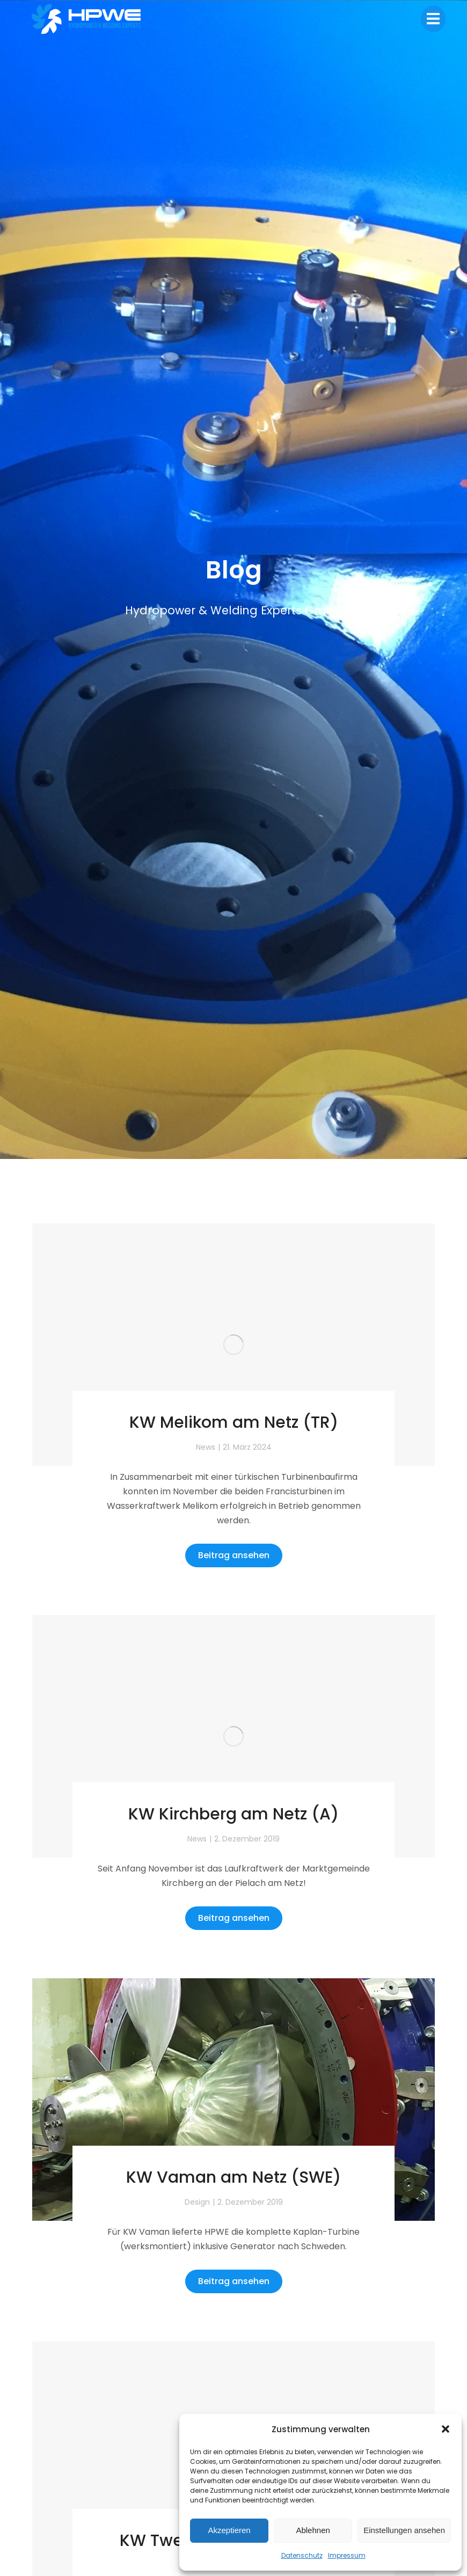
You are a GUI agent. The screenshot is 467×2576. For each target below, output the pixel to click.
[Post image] (233, 1344)
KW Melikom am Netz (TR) (233, 1422)
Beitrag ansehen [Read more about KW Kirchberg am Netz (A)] (233, 1918)
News (205, 1447)
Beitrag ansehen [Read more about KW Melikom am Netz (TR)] (233, 1555)
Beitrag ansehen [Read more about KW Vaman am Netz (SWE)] (233, 2281)
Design (197, 2202)
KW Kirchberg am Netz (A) (233, 1814)
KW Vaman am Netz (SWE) (233, 2177)
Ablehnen (313, 2530)
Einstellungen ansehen (404, 2530)
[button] (445, 2429)
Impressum (347, 2555)
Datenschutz (302, 2555)
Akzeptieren (229, 2530)
